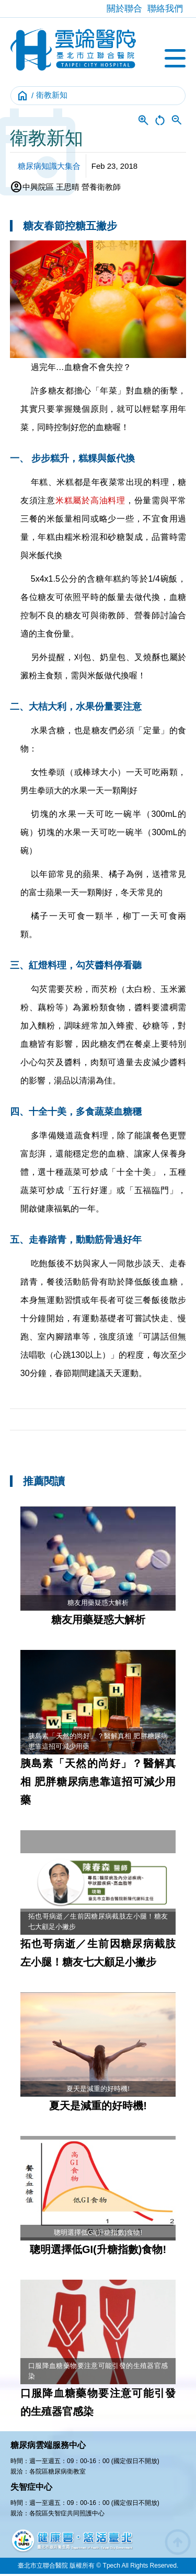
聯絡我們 (165, 9)
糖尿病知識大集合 (49, 166)
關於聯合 (124, 9)
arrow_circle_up (178, 2542)
